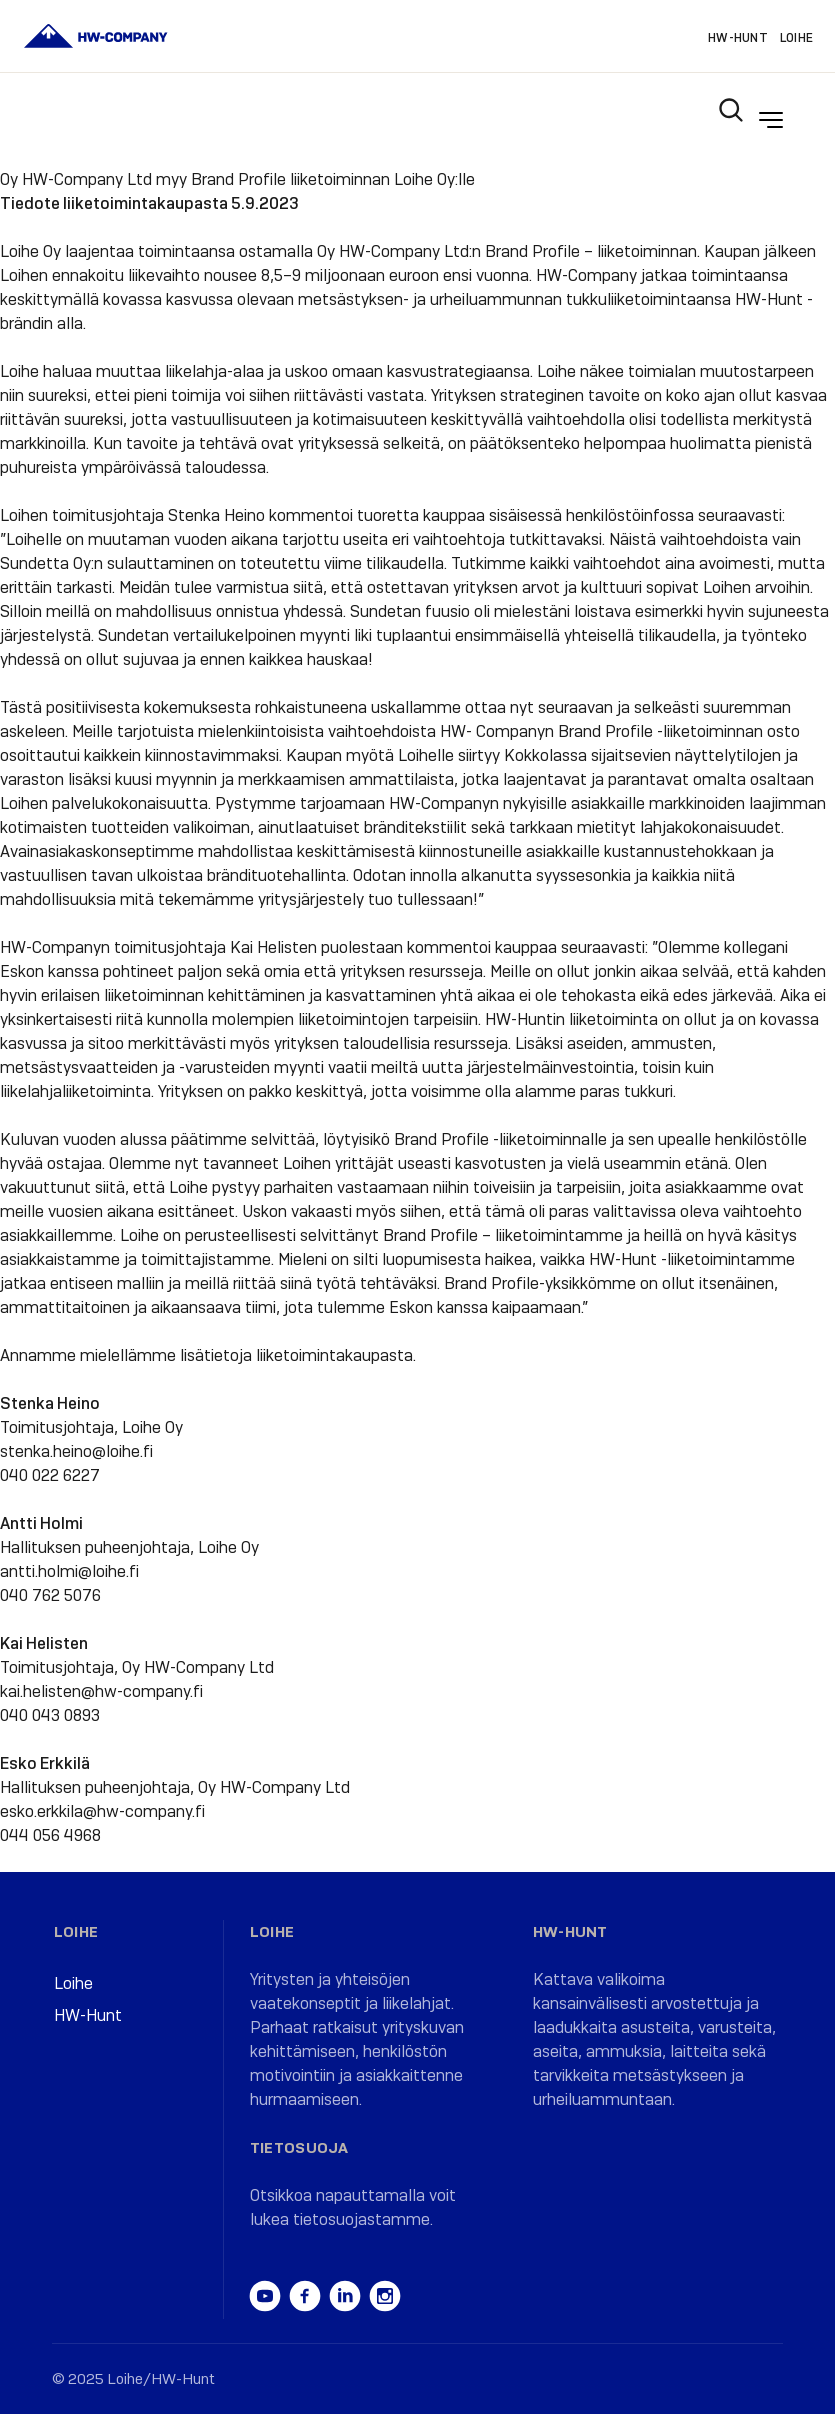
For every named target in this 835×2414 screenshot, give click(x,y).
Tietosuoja (299, 2148)
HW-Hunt (738, 38)
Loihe (796, 38)
